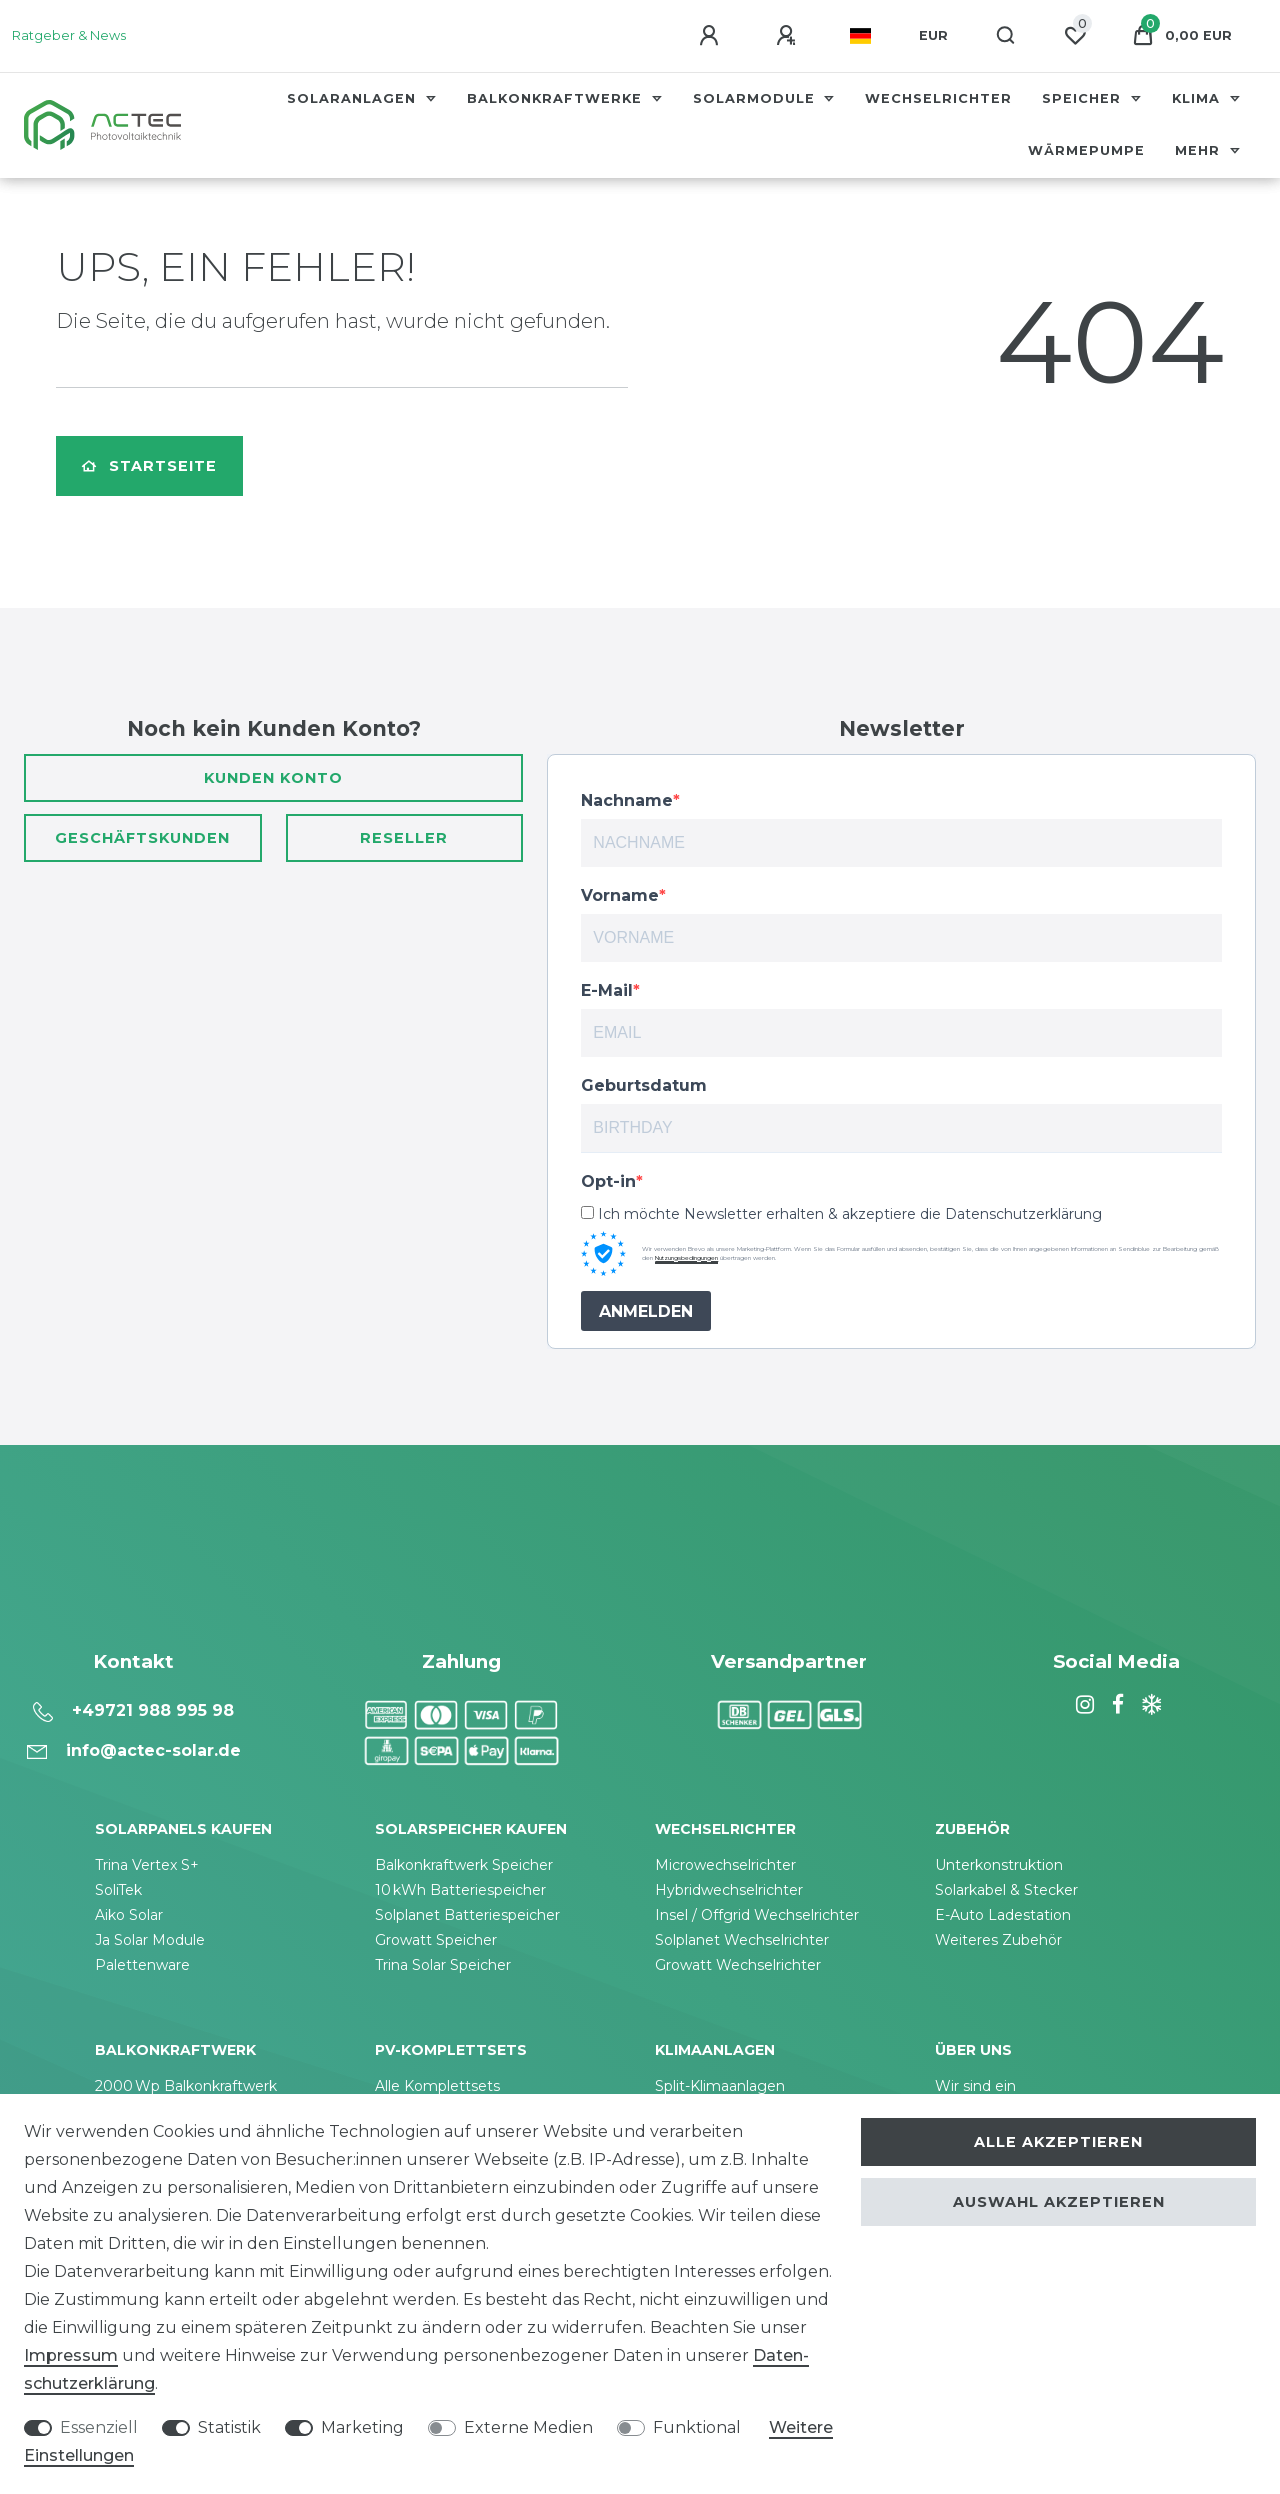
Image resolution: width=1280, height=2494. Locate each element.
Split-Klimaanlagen (720, 2086)
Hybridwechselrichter (729, 1890)
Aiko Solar (129, 1915)
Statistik (229, 2427)
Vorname (620, 895)
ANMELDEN (646, 1311)
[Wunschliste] (1075, 36)
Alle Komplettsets (437, 2086)
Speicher (1084, 98)
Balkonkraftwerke (557, 98)
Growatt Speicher (436, 1940)
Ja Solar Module (150, 1940)
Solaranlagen (354, 98)
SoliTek (118, 1890)
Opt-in (608, 1181)
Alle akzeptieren (1058, 2142)
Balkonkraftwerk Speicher (464, 1865)
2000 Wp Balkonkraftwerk (186, 2086)
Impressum (71, 2355)
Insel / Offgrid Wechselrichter (757, 1915)
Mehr (1200, 150)
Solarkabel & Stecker (1006, 1890)
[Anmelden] (712, 36)
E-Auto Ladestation (1003, 1915)
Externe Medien (528, 2427)
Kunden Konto (273, 778)
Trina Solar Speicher (443, 1965)
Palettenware (142, 1965)
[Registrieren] (789, 36)
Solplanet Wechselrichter (742, 1940)
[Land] (860, 36)
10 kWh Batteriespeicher (460, 1890)
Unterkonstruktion (999, 1865)
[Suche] (1006, 36)
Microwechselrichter (725, 1865)
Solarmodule (756, 98)
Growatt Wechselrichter (738, 1965)
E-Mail (607, 990)
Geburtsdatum (644, 1085)
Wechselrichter (938, 98)
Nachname (627, 800)
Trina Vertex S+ (147, 1865)
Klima (1198, 98)
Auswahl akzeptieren (1059, 2202)
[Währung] (933, 36)
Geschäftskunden (142, 838)
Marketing (362, 2427)
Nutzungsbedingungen (686, 1258)
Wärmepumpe (1086, 150)
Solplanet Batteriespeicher (467, 1915)
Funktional (697, 2427)
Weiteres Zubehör (998, 1940)
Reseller (404, 838)
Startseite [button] (149, 466)
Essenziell (99, 2427)
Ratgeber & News (69, 35)
